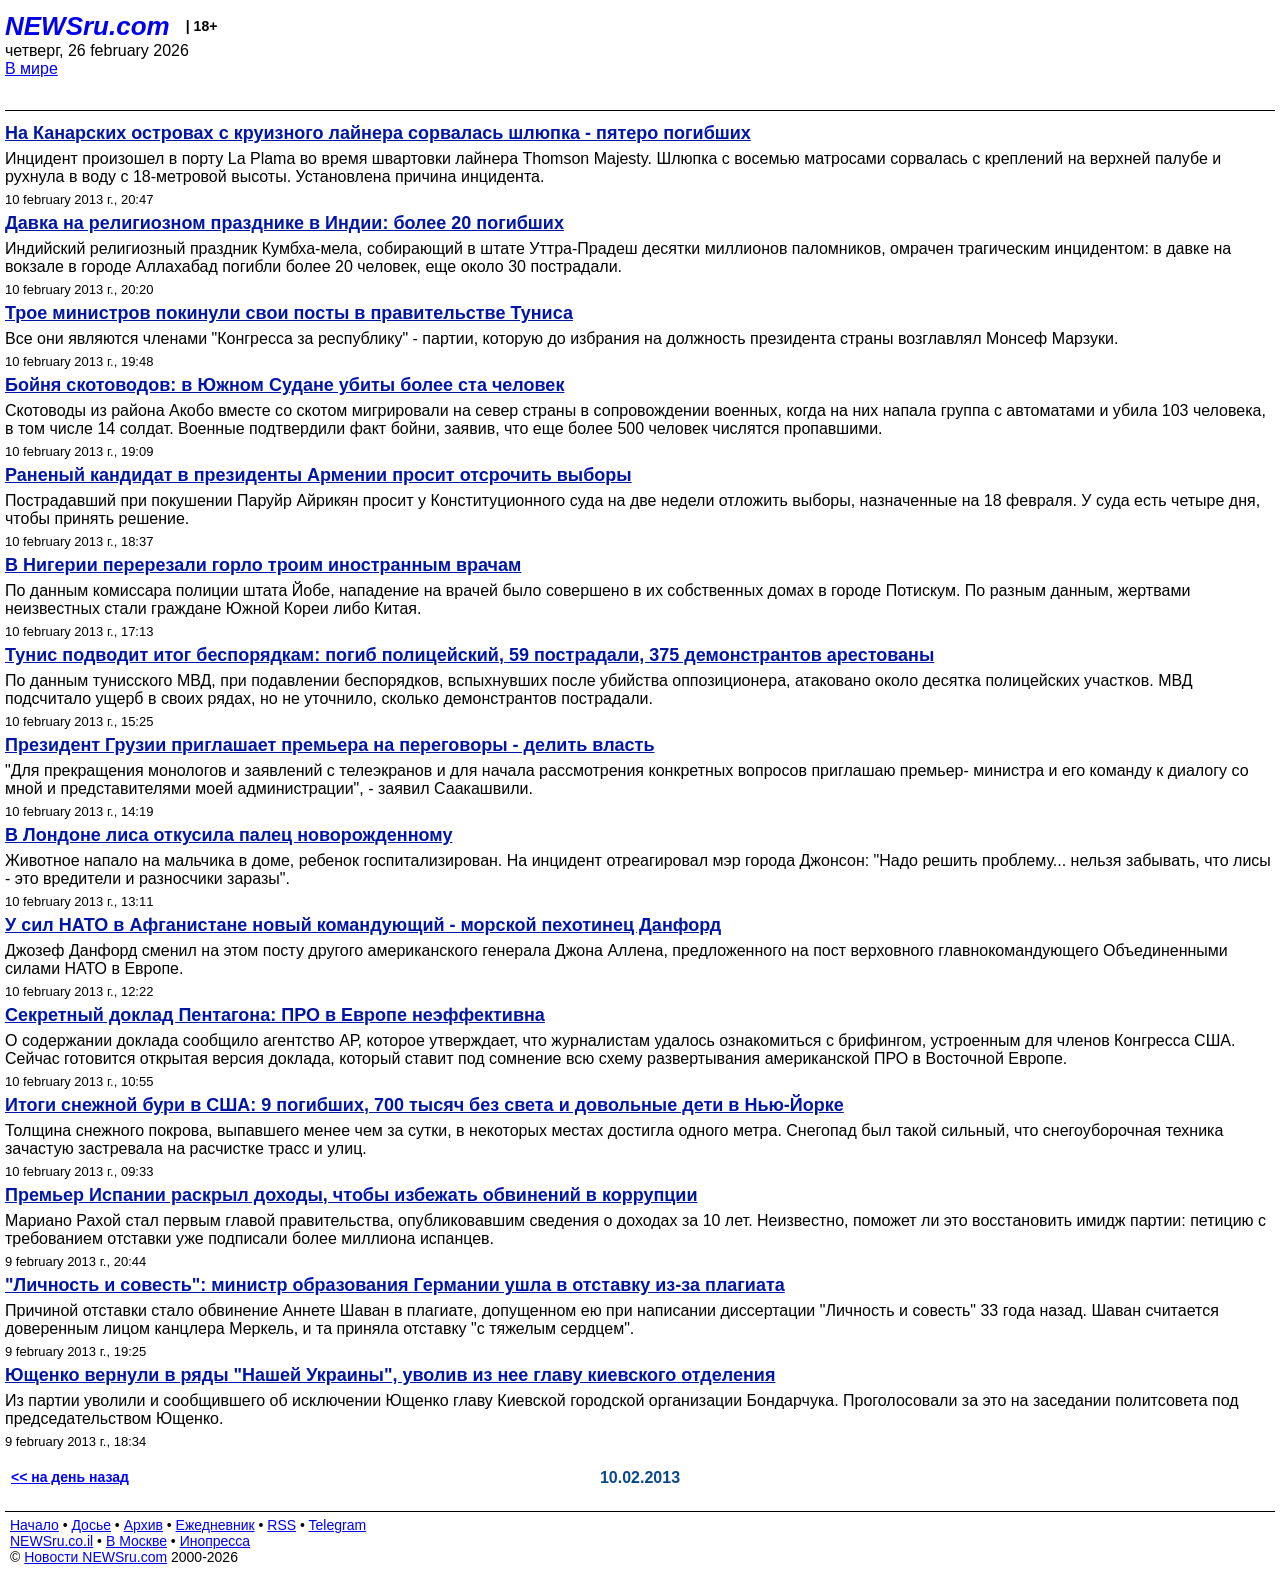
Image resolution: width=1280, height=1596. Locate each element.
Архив (143, 1525)
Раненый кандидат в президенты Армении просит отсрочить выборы (318, 475)
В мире (31, 68)
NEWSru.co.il (51, 1541)
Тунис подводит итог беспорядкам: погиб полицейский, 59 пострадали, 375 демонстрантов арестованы (469, 655)
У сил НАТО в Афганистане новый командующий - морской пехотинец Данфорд (363, 925)
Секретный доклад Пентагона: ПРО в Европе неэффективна (275, 1015)
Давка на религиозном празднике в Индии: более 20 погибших (284, 223)
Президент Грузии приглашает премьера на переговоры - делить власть (329, 745)
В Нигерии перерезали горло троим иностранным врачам (263, 565)
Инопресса (215, 1541)
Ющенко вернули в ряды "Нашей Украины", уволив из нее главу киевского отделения (390, 1375)
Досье (91, 1525)
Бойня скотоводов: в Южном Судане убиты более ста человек (284, 385)
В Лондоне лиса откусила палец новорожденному (228, 835)
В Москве (136, 1541)
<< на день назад (70, 1477)
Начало (34, 1525)
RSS (281, 1525)
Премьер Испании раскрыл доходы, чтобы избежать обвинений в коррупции (351, 1195)
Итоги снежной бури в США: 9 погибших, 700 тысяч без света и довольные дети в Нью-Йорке (424, 1105)
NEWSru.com (87, 26)
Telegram (338, 1525)
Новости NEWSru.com (95, 1557)
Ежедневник (215, 1525)
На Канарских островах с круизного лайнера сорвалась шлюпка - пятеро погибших (378, 133)
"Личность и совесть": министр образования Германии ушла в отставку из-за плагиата (395, 1285)
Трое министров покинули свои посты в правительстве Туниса (289, 313)
